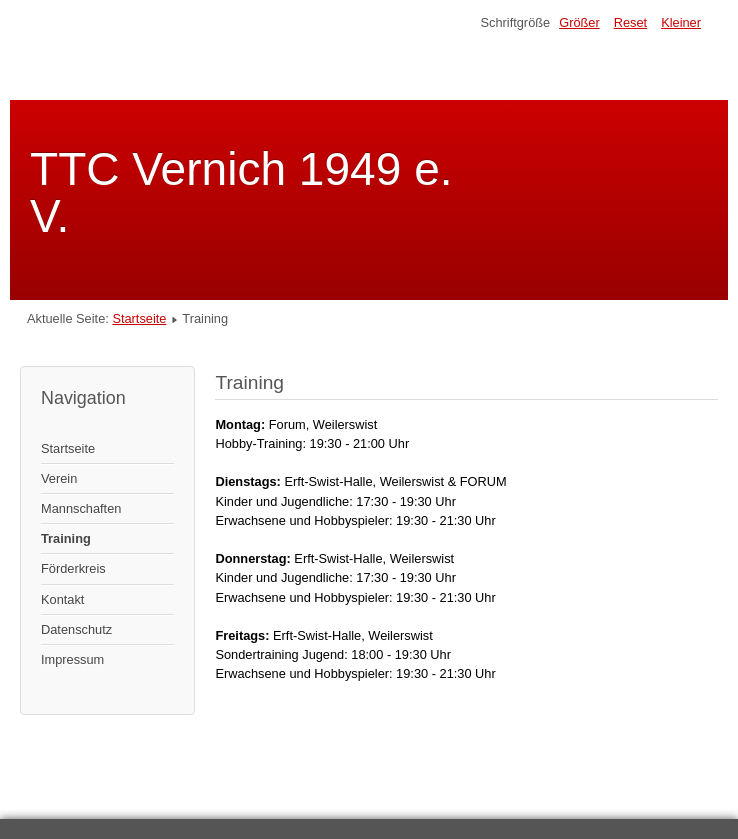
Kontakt (62, 599)
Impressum (72, 659)
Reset (630, 22)
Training (66, 538)
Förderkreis (73, 568)
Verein (59, 478)
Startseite (139, 318)
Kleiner (681, 22)
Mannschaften (81, 508)
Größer (579, 22)
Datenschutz (76, 629)
